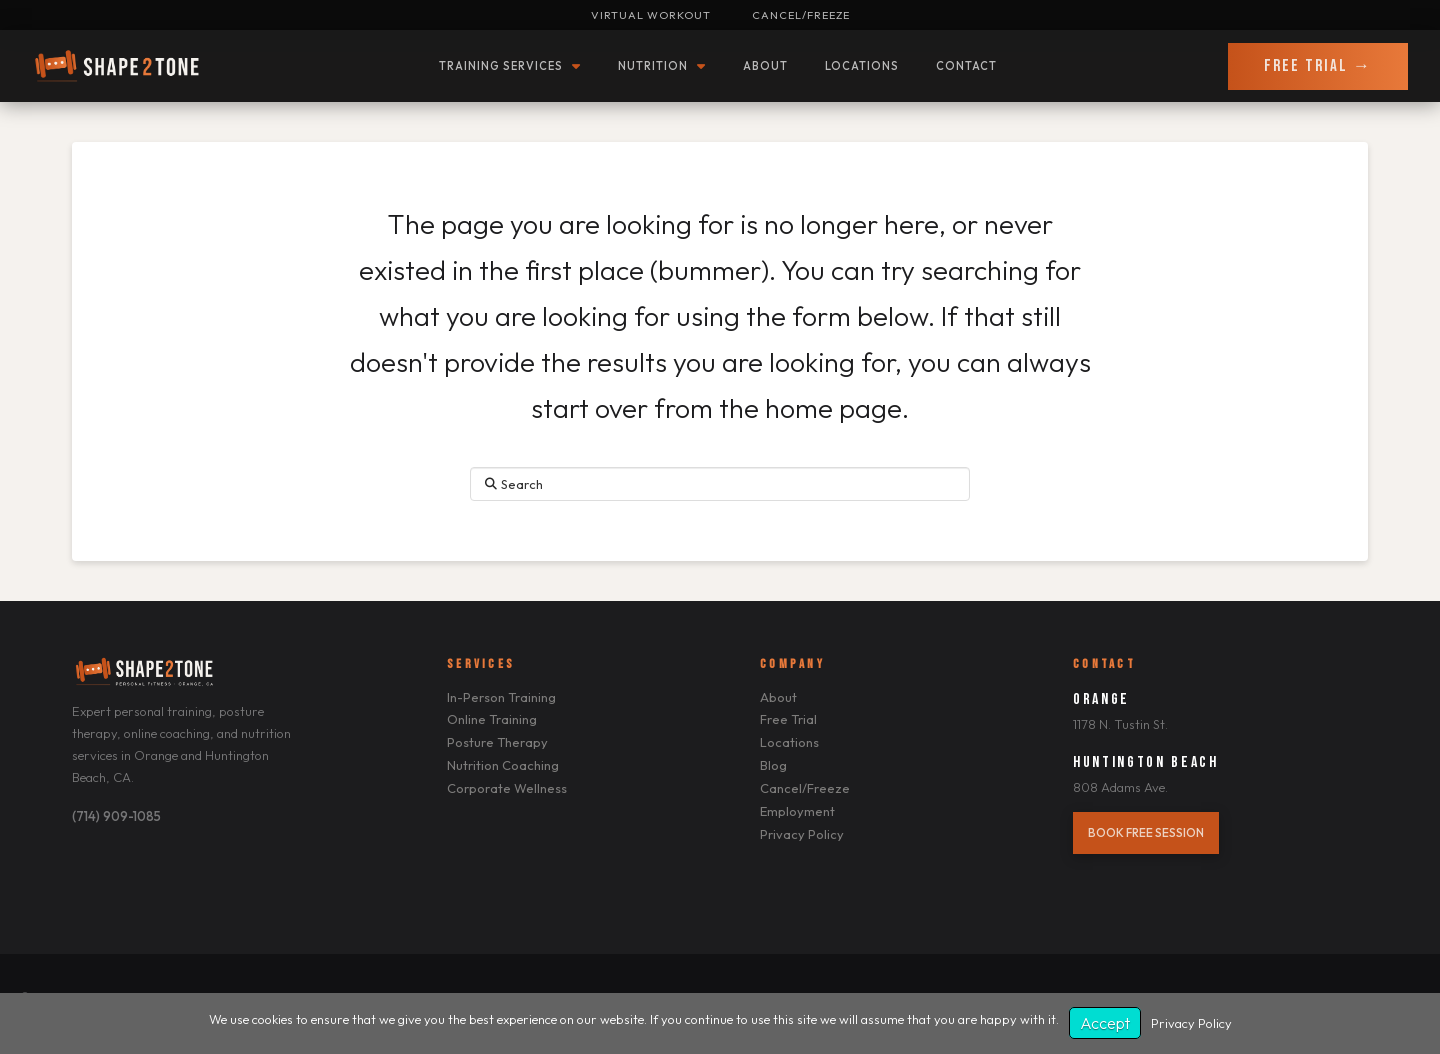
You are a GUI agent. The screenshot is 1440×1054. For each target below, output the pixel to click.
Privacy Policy (1191, 1023)
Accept (1105, 1023)
